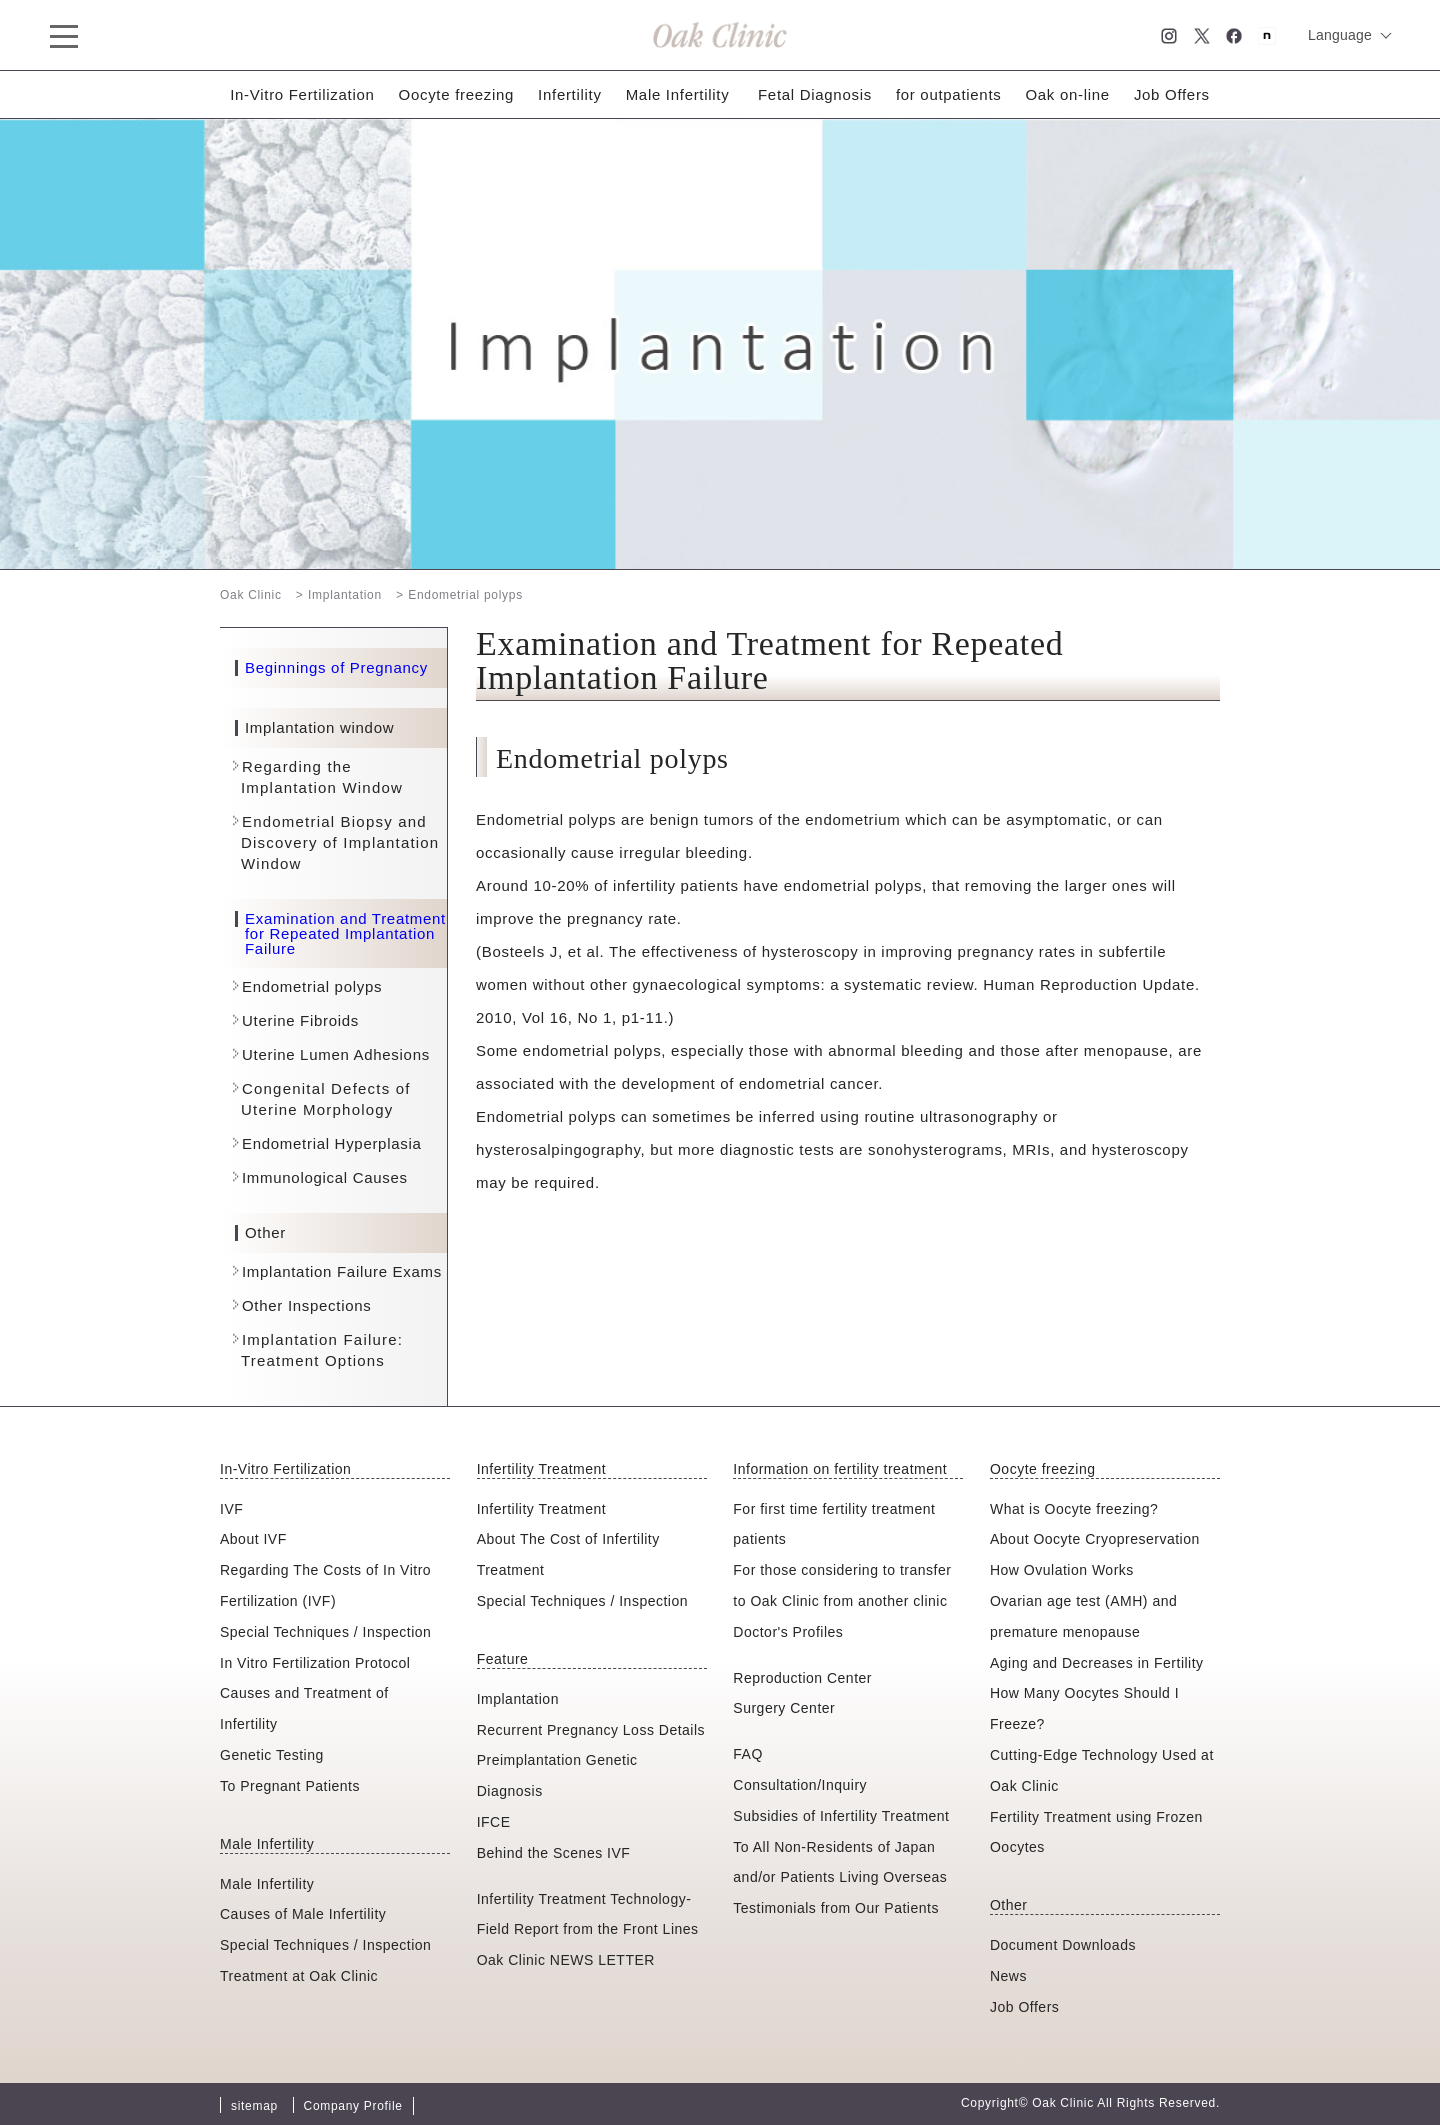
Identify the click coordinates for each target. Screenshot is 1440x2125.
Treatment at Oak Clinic (299, 1976)
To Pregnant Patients (290, 1786)
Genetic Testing (272, 1755)
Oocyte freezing (457, 94)
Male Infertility (678, 94)
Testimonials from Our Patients (836, 1908)
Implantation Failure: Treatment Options (322, 1350)
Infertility (570, 94)
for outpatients (949, 94)
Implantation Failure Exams (342, 1271)
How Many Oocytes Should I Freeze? (1084, 1708)
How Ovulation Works (1062, 1570)
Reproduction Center (802, 1678)
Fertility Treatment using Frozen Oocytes (1096, 1832)
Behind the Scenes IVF (554, 1853)
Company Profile (353, 2106)
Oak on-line (1067, 94)
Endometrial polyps (312, 986)
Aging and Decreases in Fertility (1097, 1663)
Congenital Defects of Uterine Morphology (326, 1099)
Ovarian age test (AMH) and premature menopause (1083, 1616)
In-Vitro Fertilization (302, 94)
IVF (231, 1509)
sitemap (254, 2106)
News (1008, 1976)
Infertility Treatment (542, 1509)
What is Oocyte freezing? (1074, 1509)
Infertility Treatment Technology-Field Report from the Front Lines (588, 1914)
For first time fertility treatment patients (834, 1524)
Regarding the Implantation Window (322, 777)
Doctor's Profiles (788, 1632)
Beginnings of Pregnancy (336, 668)
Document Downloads (1063, 1945)
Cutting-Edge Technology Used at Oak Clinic (1102, 1770)
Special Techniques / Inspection (325, 1632)
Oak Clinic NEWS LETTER (566, 1960)
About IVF (253, 1539)
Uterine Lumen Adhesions (336, 1054)
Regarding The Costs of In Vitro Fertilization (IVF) (325, 1585)
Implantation (518, 1699)
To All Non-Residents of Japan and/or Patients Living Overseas (840, 1862)
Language (1340, 35)
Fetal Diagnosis (815, 94)
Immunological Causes (325, 1177)
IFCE (494, 1822)
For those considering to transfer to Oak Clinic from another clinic (842, 1585)
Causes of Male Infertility (303, 1914)
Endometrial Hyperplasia (332, 1143)
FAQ (748, 1754)
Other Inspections (306, 1305)
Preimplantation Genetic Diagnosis (557, 1775)
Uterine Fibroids (300, 1020)
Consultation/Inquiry (800, 1785)
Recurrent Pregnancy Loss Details (591, 1730)
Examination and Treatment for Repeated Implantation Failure (345, 933)
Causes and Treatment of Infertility (304, 1708)
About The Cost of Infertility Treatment (568, 1554)
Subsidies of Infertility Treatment (841, 1816)
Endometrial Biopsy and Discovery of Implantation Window (340, 842)
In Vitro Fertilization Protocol (315, 1663)
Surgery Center (784, 1708)
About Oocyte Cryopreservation (1095, 1539)
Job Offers (1172, 94)
